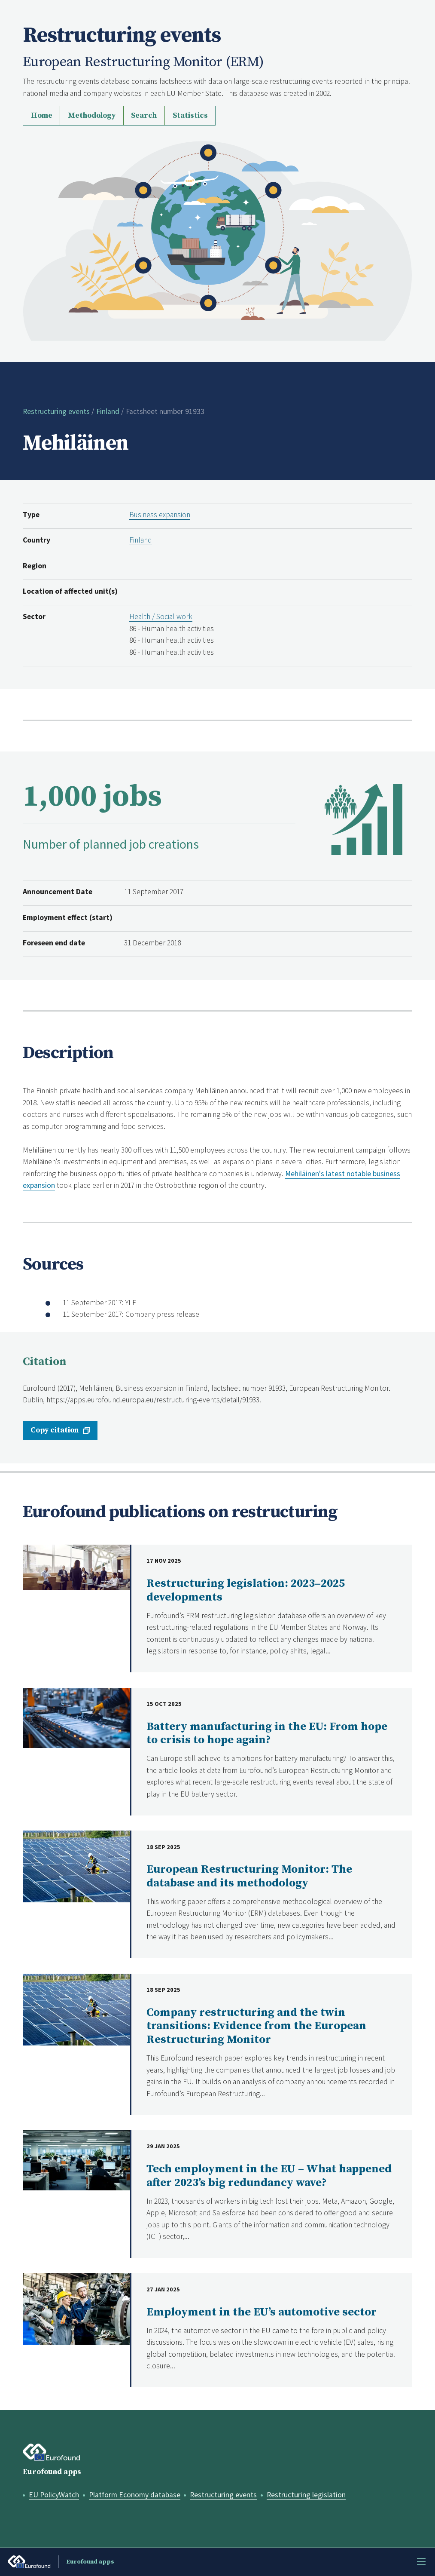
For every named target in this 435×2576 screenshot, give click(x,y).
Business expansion (159, 514)
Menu (421, 2561)
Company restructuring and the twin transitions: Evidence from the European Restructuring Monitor (256, 2026)
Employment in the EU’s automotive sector (261, 2312)
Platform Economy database (134, 2494)
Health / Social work (160, 616)
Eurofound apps (52, 2472)
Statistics (190, 115)
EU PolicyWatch (54, 2494)
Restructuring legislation (306, 2494)
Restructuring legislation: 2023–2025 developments (245, 1590)
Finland (107, 411)
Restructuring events (56, 411)
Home (41, 115)
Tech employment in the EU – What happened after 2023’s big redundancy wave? (269, 2176)
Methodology (92, 115)
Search (144, 115)
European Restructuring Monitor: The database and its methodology (249, 1876)
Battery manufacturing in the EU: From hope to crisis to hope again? (266, 1734)
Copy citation (54, 1430)
